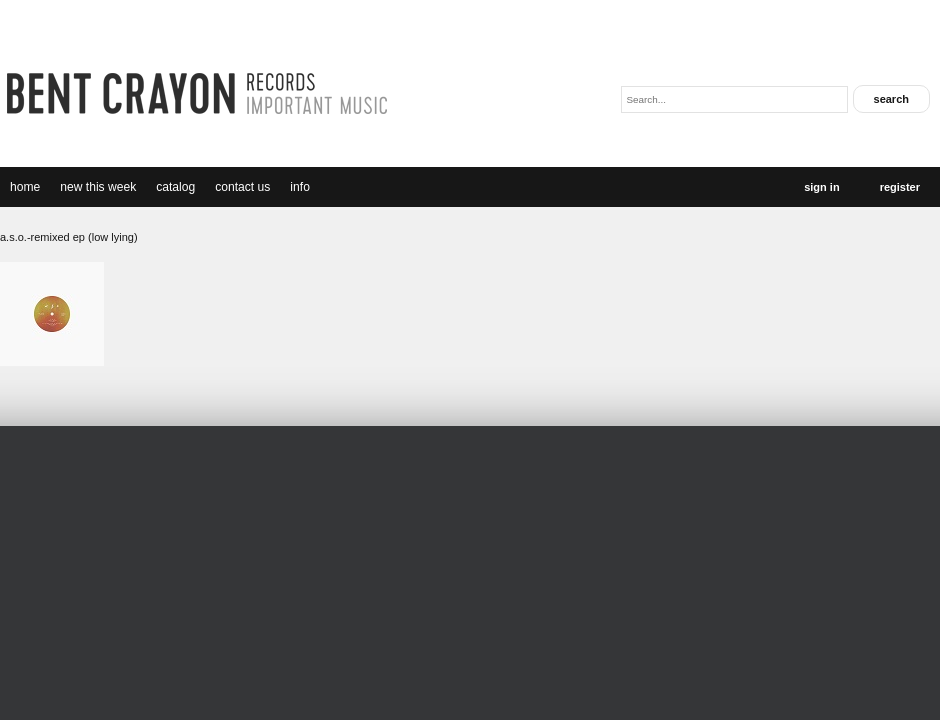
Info (300, 187)
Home (25, 187)
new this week (98, 187)
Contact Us (242, 187)
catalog (175, 187)
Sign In (821, 187)
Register (900, 187)
